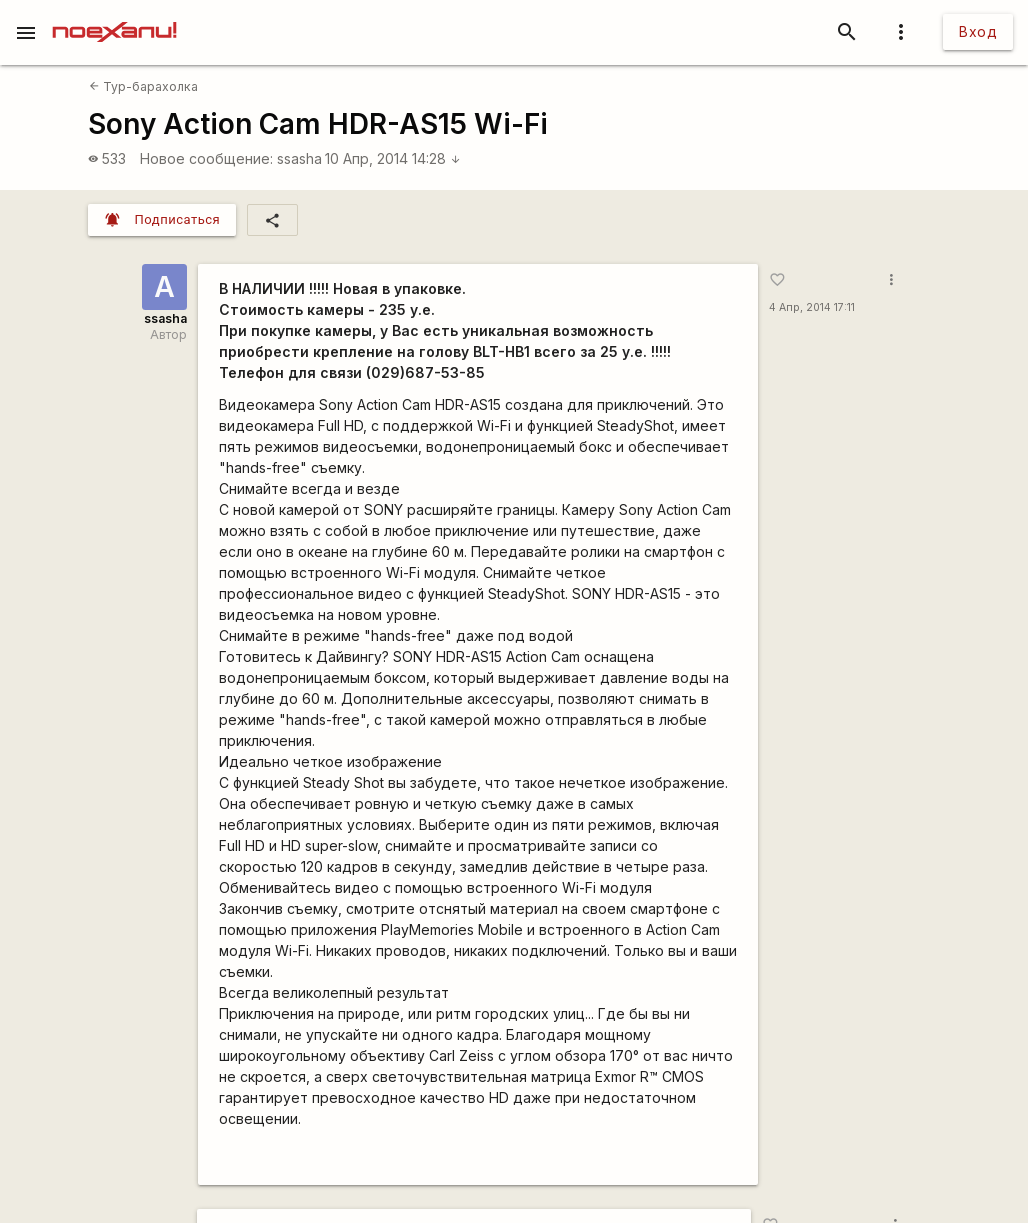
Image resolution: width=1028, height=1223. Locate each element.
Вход (978, 31)
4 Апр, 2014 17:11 (812, 307)
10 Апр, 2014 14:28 (393, 158)
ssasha (299, 158)
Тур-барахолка (143, 86)
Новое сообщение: (206, 158)
